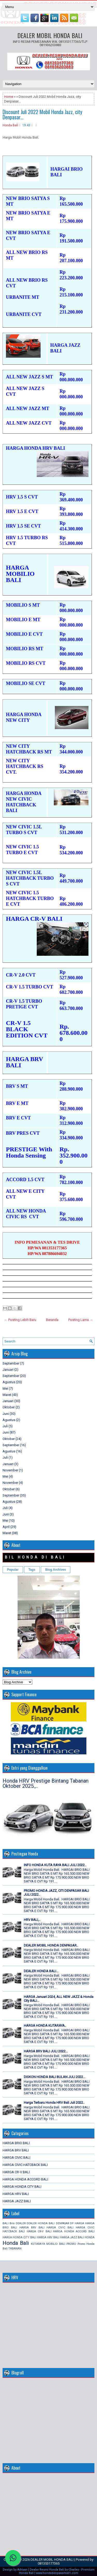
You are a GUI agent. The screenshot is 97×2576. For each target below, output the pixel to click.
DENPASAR (62, 2223)
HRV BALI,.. (32, 1920)
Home (8, 97)
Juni (6, 1414)
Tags (31, 1569)
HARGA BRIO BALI (16, 2143)
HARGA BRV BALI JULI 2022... (46, 2051)
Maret (7, 1395)
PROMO (71, 2244)
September (11, 1363)
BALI (6, 2223)
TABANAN (14, 2248)
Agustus (9, 1382)
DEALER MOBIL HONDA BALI (49, 35)
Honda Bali (10, 125)
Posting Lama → (80, 1320)
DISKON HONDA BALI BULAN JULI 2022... (54, 2077)
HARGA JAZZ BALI (17, 2201)
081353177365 (48, 2563)
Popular (13, 1569)
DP (71, 2223)
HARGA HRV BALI (16, 2194)
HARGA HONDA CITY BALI (22, 2187)
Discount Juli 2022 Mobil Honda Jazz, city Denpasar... (42, 114)
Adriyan (22, 2569)
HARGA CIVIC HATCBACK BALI (25, 2165)
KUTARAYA (38, 2244)
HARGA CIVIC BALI (16, 2157)
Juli (5, 1426)
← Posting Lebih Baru (20, 1320)
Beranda (52, 1320)
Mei (5, 1388)
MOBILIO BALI (55, 2244)
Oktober (9, 1407)
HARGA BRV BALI (16, 2150)
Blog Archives (55, 1569)
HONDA (89, 2237)
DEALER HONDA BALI (41, 2223)
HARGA (79, 2223)
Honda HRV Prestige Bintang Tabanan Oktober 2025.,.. (45, 1783)
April (6, 1527)
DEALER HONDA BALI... (41, 1971)
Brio (12, 2223)
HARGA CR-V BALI (16, 2172)
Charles (74, 2569)
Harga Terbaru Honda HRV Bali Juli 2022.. (54, 2102)
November (10, 1470)
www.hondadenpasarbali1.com (57, 2573)
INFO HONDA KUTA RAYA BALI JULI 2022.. (55, 1865)
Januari (8, 1370)
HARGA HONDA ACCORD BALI (25, 2179)
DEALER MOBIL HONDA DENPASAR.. (51, 1945)
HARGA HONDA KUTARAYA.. (45, 2025)
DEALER (21, 2223)
